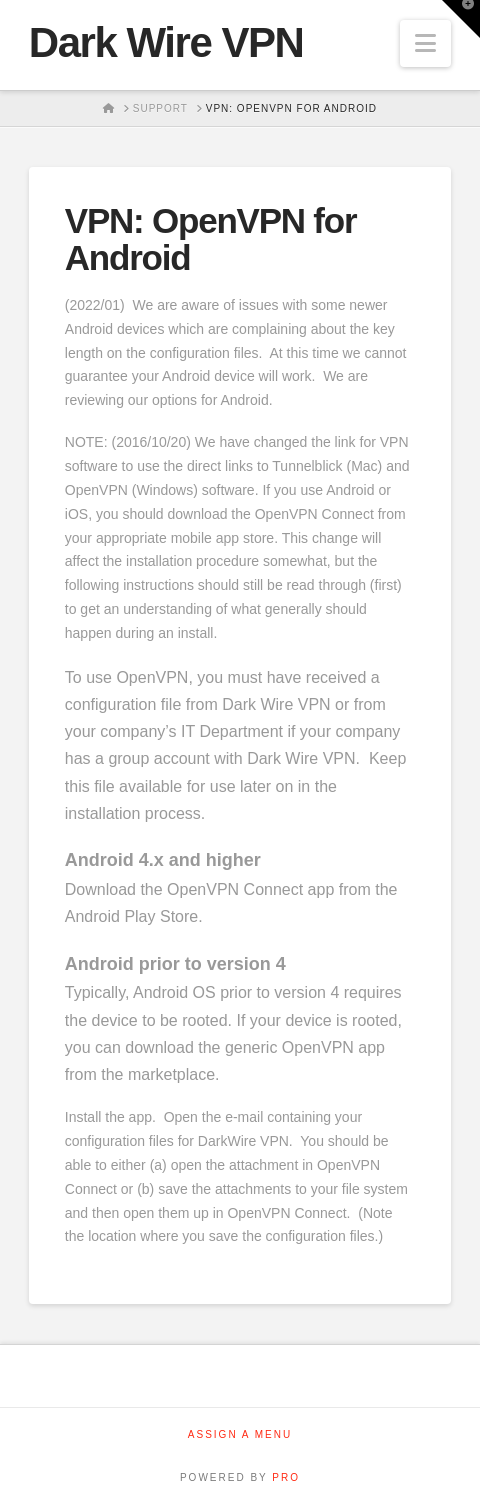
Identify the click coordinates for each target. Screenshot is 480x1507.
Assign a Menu (240, 1434)
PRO (286, 1477)
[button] (425, 43)
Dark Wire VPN (166, 43)
